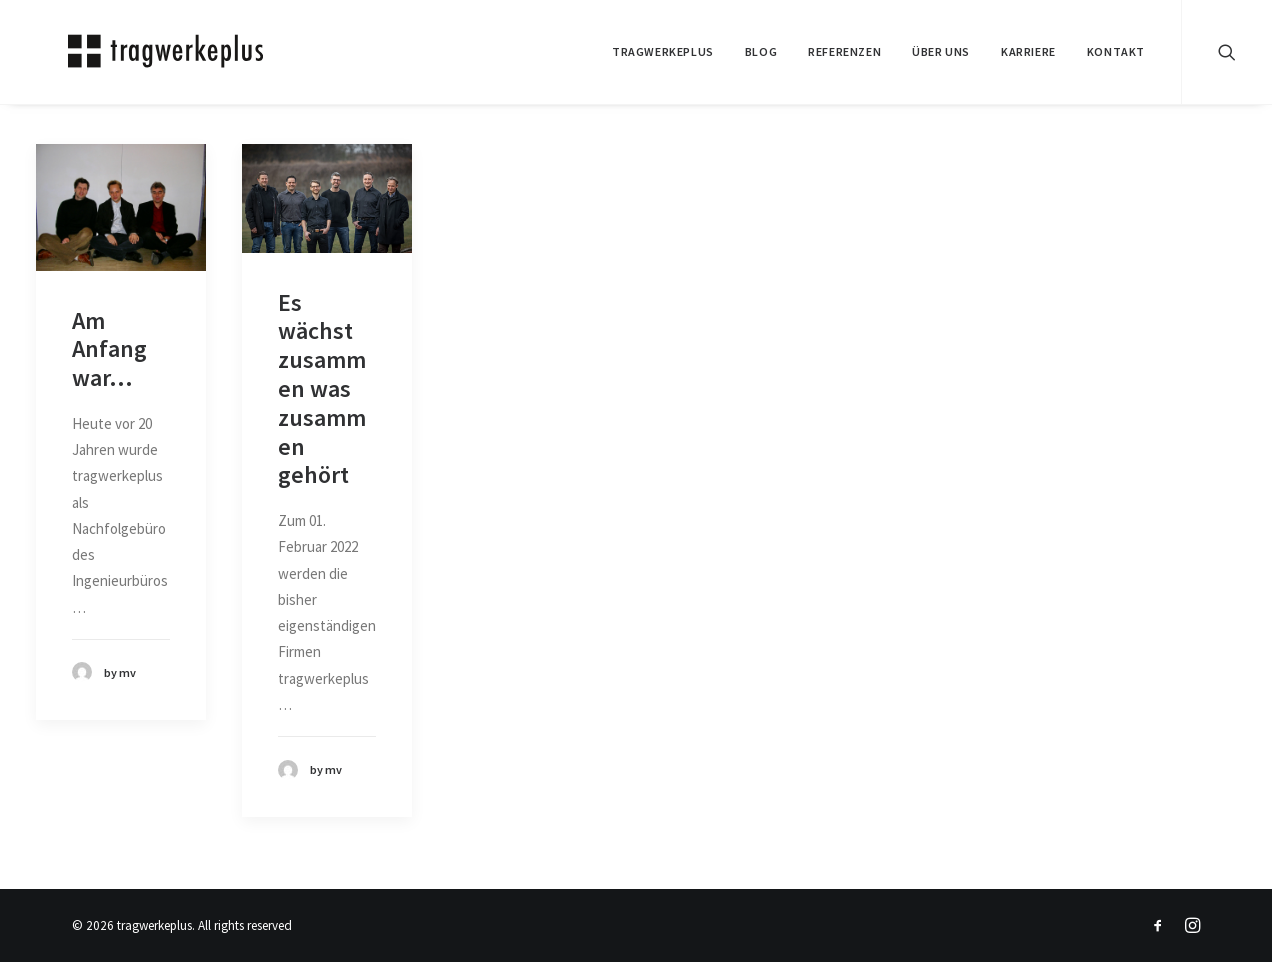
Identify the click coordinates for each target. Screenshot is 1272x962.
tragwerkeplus (663, 51)
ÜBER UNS (941, 51)
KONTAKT (1116, 51)
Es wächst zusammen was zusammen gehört (322, 389)
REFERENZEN (844, 51)
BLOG (761, 51)
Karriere (1028, 51)
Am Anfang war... (109, 349)
